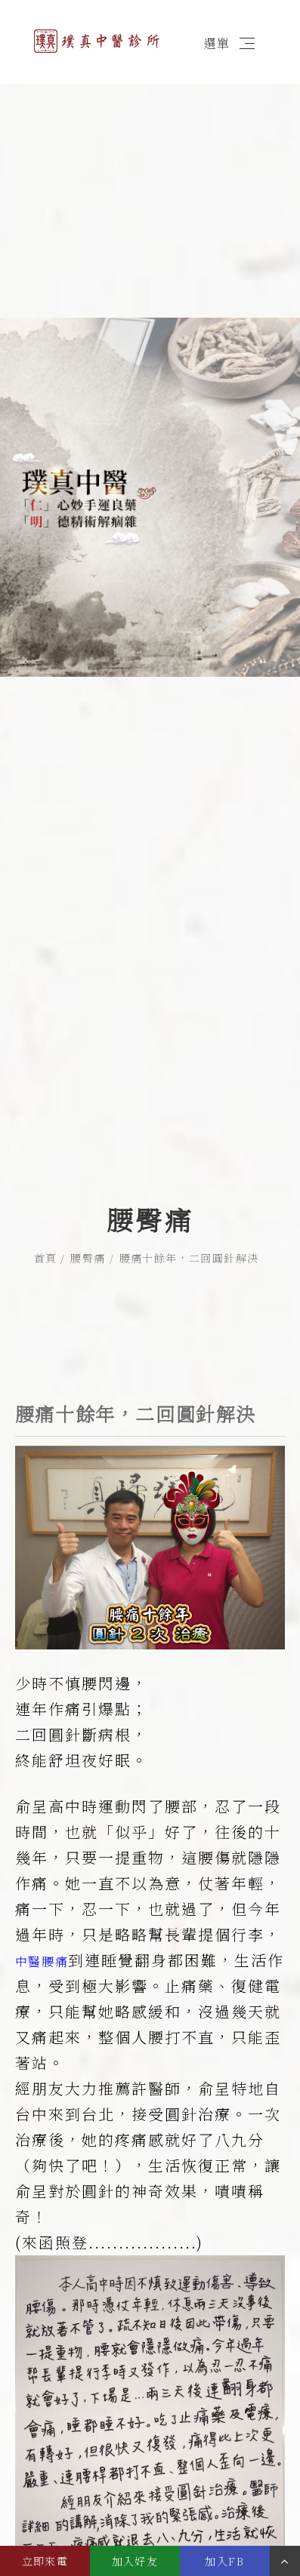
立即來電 (45, 2560)
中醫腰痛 (41, 1864)
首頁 (45, 1170)
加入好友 (135, 2560)
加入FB (224, 2560)
